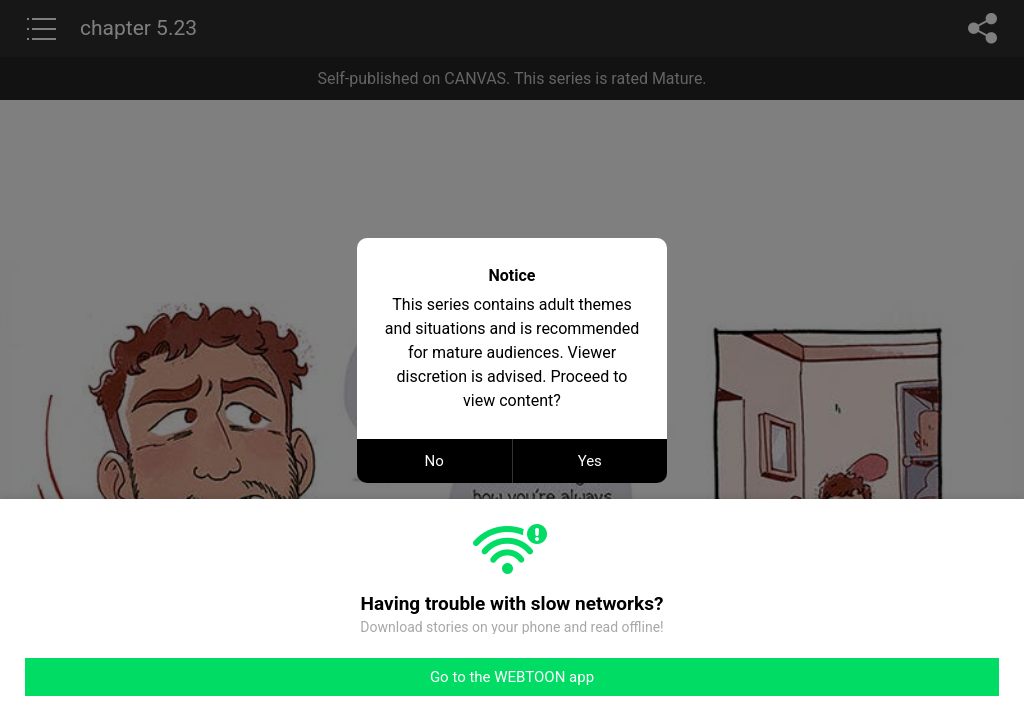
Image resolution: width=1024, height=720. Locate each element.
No (434, 461)
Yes (590, 461)
